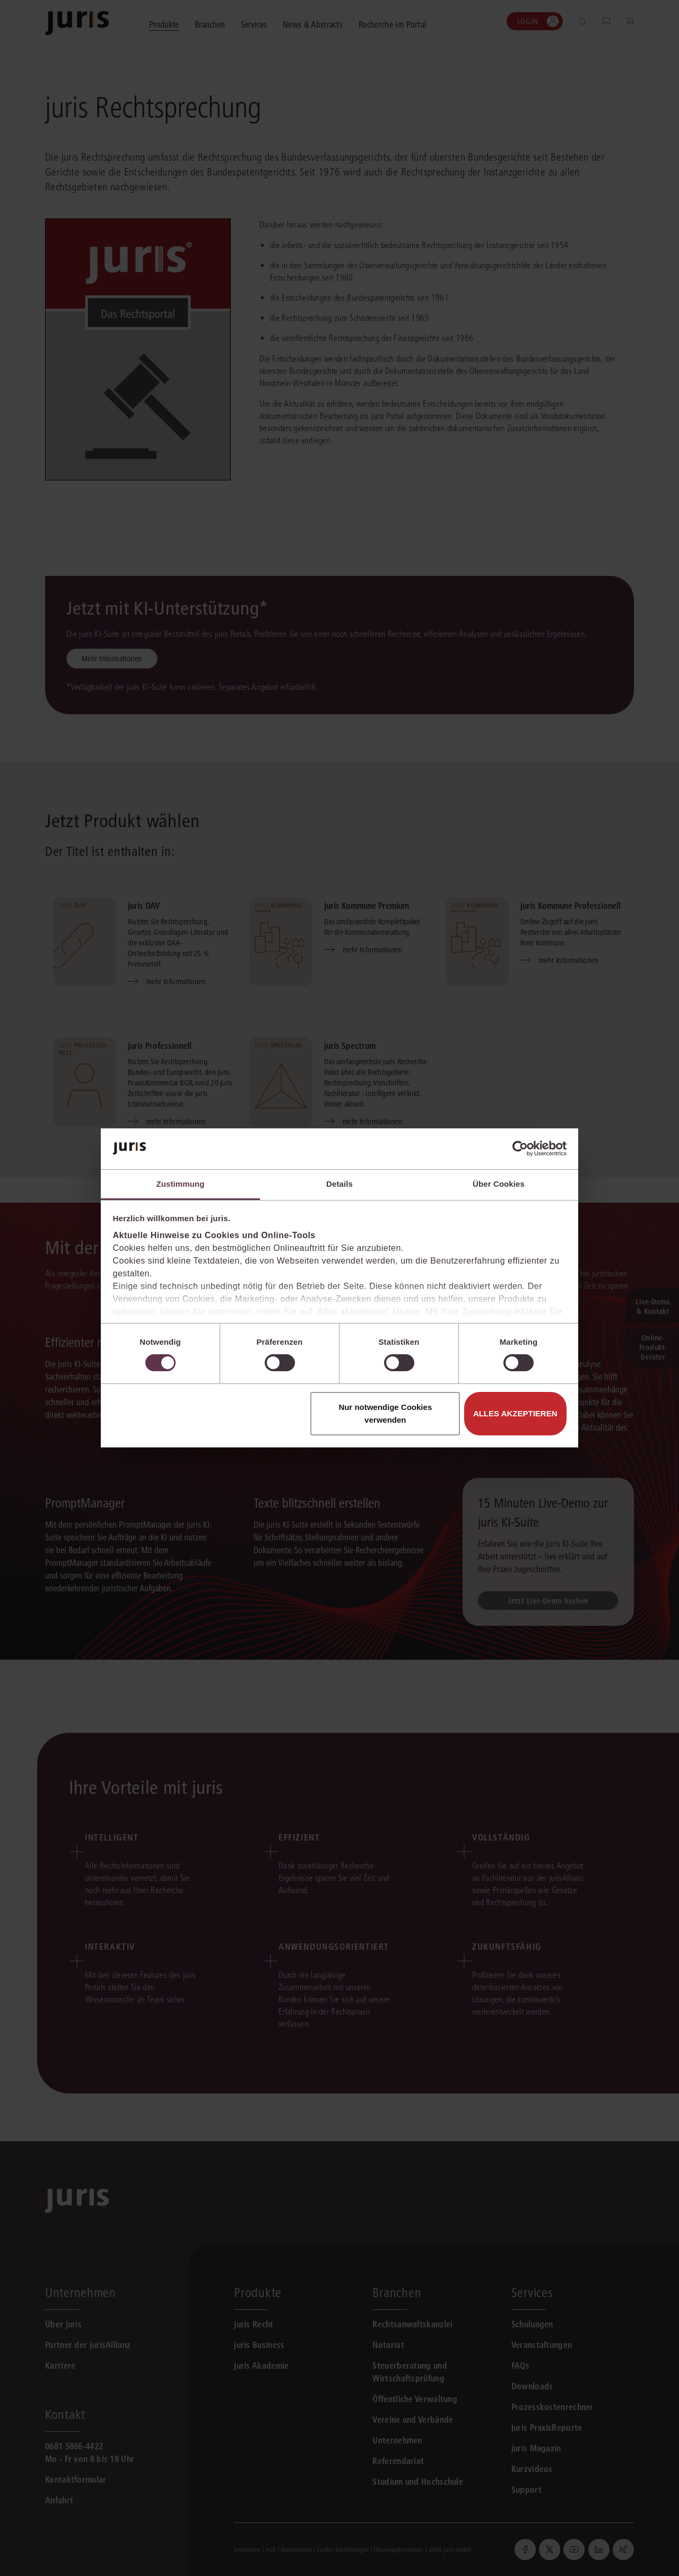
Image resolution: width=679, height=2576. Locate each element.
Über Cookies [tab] (499, 1183)
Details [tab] (339, 1183)
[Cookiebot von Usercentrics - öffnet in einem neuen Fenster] (520, 1148)
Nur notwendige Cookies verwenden (385, 1413)
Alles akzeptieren (515, 1413)
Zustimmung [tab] (180, 1183)
